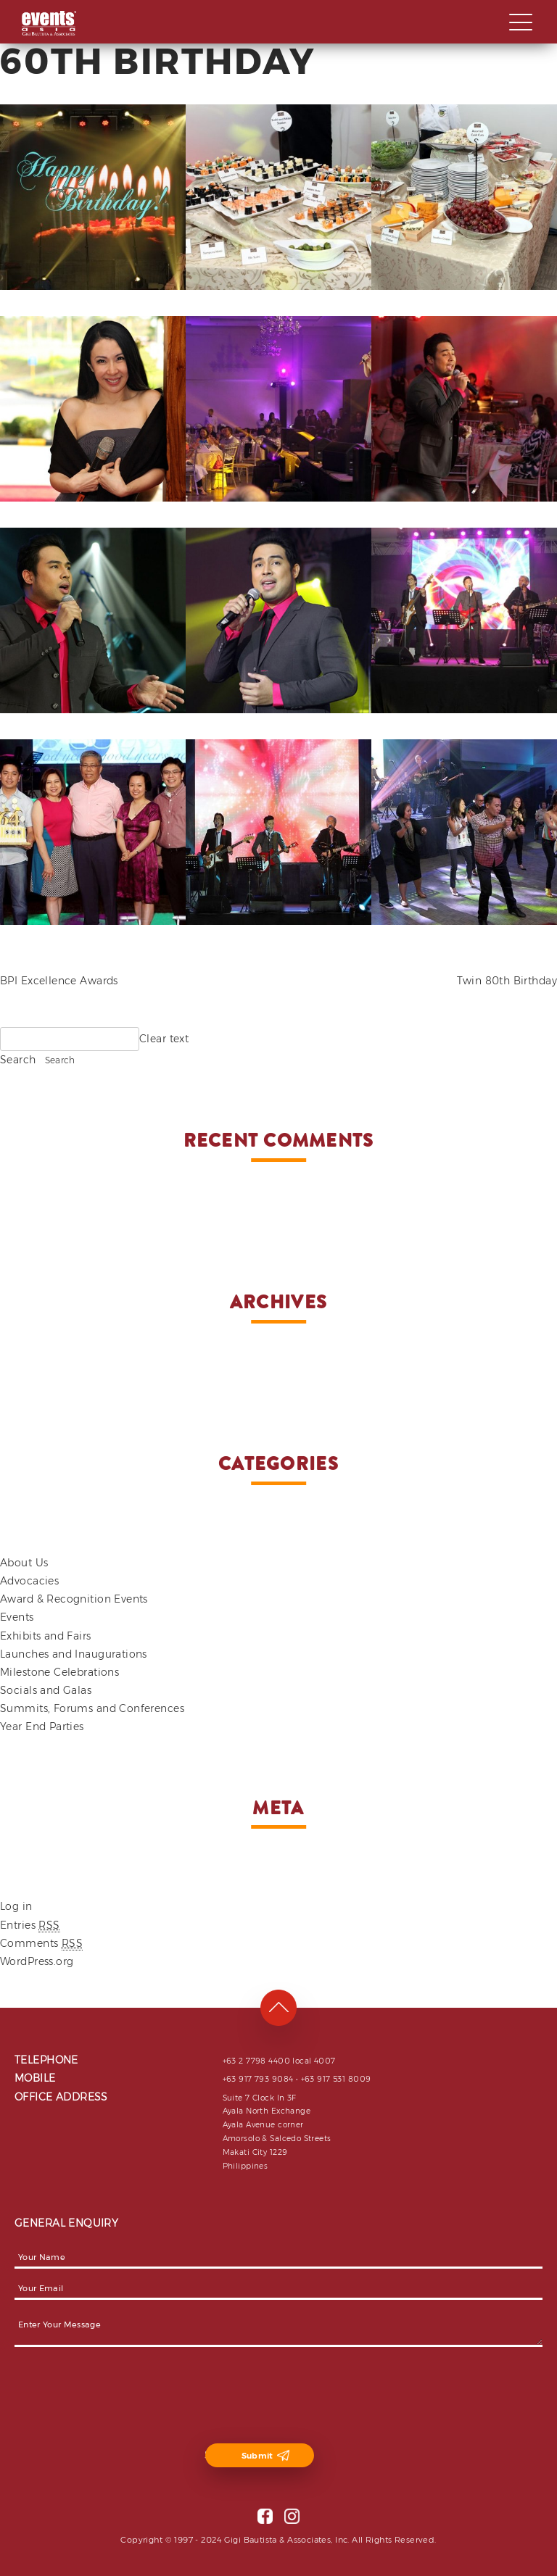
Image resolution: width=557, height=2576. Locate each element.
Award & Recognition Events (74, 1598)
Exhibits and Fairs (45, 1635)
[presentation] (125, 2397)
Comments (41, 1943)
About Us (24, 1562)
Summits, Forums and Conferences (92, 1708)
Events (17, 1617)
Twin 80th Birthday (507, 980)
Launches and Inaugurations (73, 1654)
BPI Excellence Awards (59, 980)
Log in (16, 1906)
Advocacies (29, 1580)
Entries (30, 1925)
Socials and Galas (45, 1690)
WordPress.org (36, 1961)
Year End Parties (42, 1726)
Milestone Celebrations (59, 1672)
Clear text (164, 1038)
